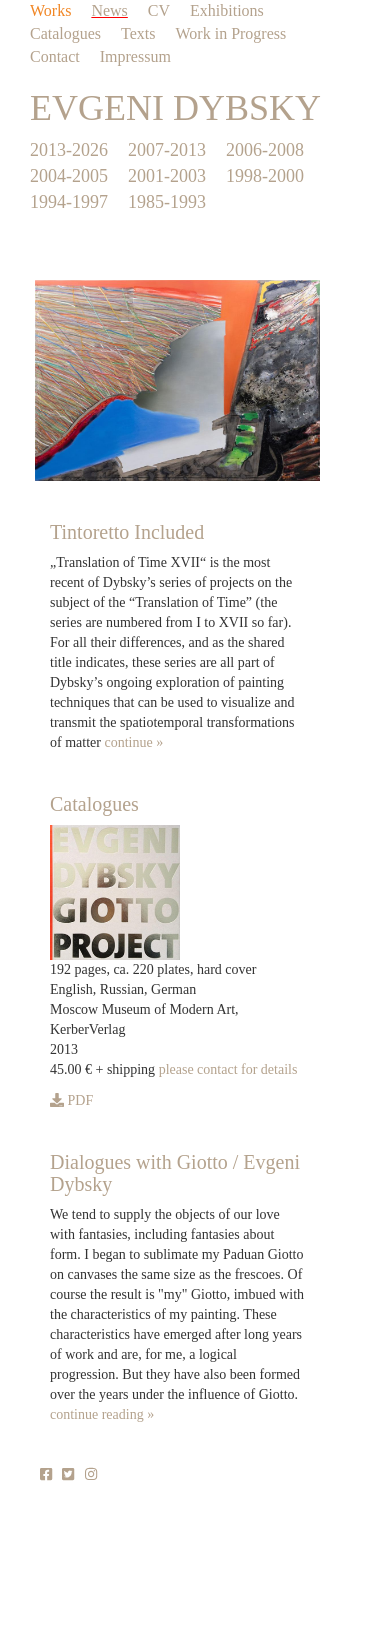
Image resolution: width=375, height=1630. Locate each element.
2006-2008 (265, 150)
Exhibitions (227, 10)
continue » (133, 742)
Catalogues (65, 33)
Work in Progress (231, 33)
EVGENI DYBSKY (175, 108)
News (109, 10)
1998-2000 (265, 176)
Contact (55, 56)
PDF (71, 1100)
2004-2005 (69, 176)
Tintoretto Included (127, 532)
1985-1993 (167, 202)
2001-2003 (167, 176)
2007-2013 (167, 150)
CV (159, 10)
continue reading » (102, 1414)
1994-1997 (69, 202)
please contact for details (228, 1069)
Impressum (135, 56)
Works (50, 10)
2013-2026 (69, 150)
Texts (138, 33)
